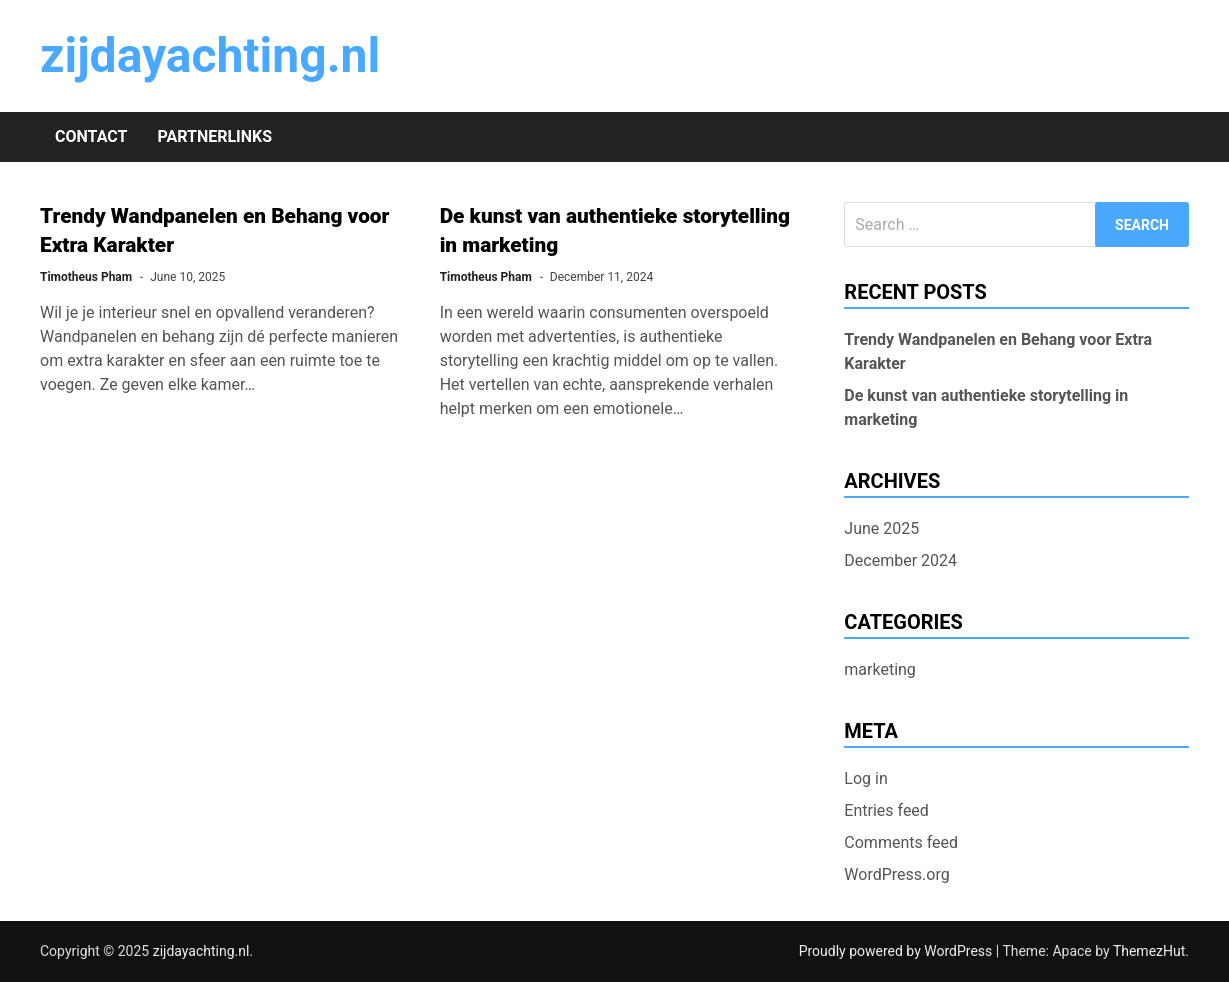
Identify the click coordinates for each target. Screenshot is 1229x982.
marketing (880, 669)
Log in (865, 778)
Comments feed (901, 842)
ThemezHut (1149, 951)
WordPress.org (896, 874)
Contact (91, 136)
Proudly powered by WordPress (897, 951)
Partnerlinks (214, 136)
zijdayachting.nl (210, 55)
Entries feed (886, 810)
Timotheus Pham (86, 277)
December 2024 (900, 560)
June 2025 (881, 528)
